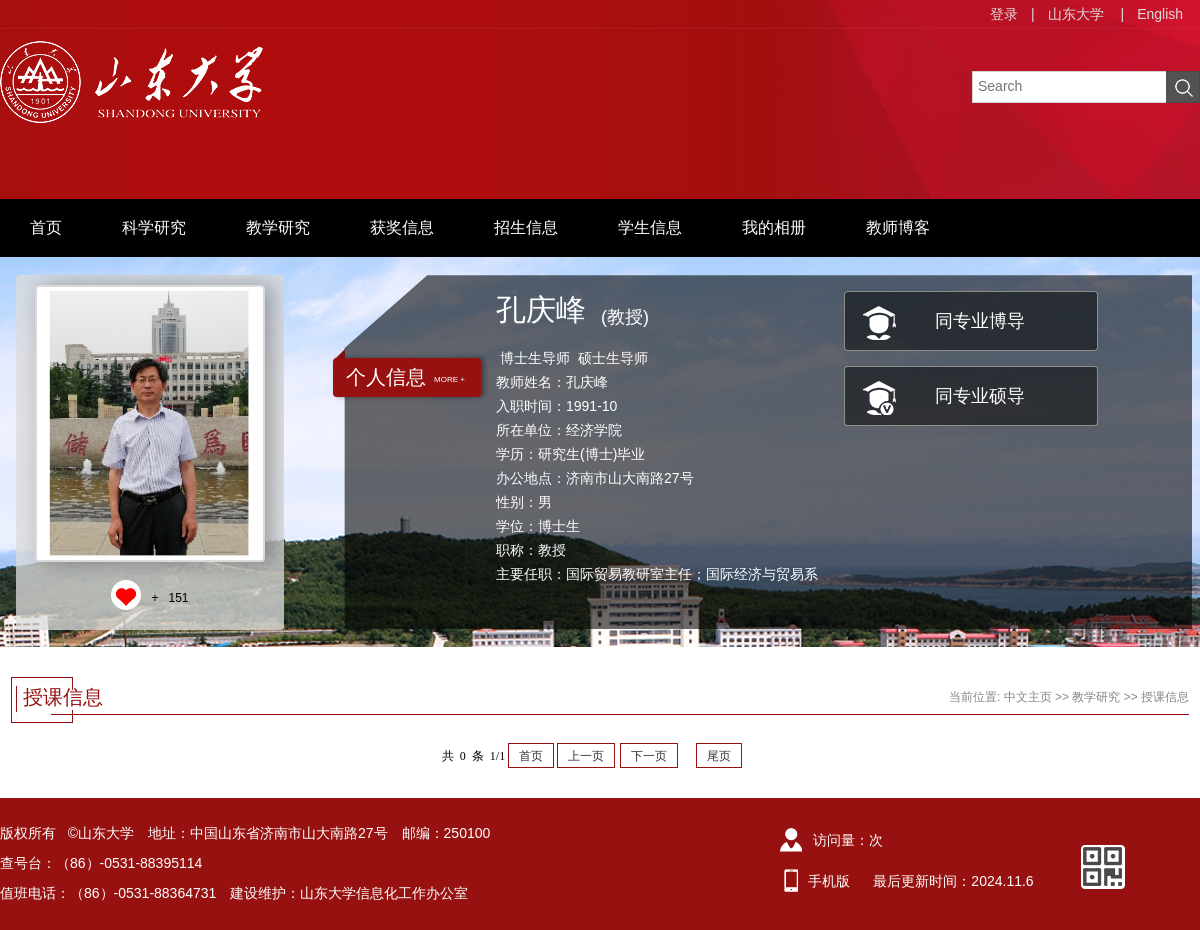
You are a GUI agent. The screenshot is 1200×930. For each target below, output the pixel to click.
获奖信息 (402, 227)
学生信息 (650, 227)
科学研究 (154, 227)
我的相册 (774, 227)
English (1160, 14)
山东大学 (1076, 14)
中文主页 (1028, 697)
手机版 (829, 881)
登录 (1004, 14)
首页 (46, 227)
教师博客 (898, 227)
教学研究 (278, 227)
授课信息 (1165, 697)
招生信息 (526, 227)
